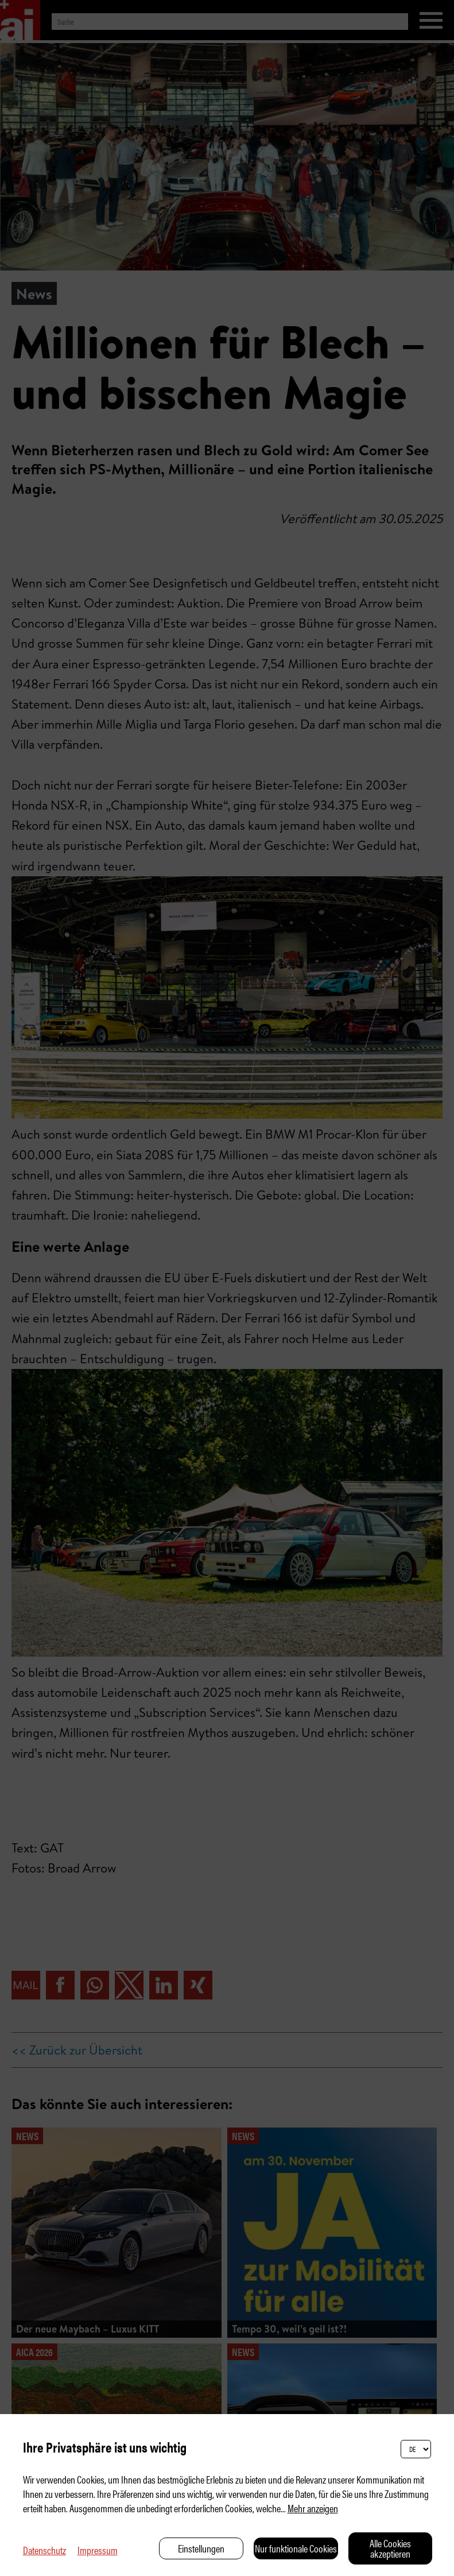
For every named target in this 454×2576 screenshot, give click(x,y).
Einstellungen (201, 2548)
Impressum (97, 2550)
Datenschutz (44, 2550)
